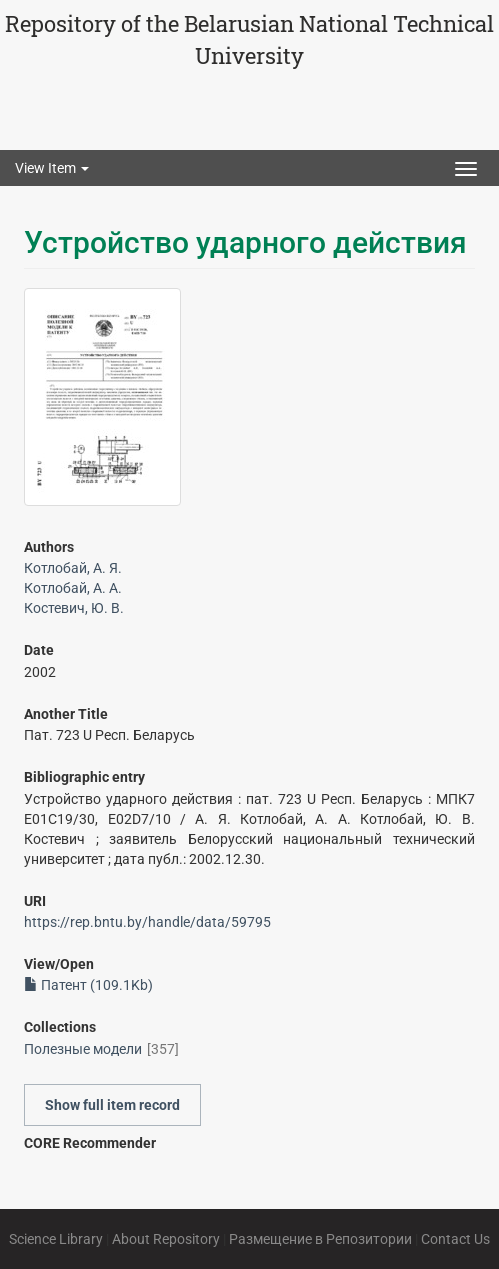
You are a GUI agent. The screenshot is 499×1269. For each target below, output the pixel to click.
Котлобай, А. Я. (73, 568)
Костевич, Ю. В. (74, 608)
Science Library (56, 1239)
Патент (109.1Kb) (88, 985)
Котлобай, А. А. (73, 588)
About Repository (166, 1239)
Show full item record (112, 1105)
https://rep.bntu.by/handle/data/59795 (147, 922)
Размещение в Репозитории (320, 1239)
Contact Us (455, 1239)
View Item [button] (52, 168)
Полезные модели (83, 1049)
